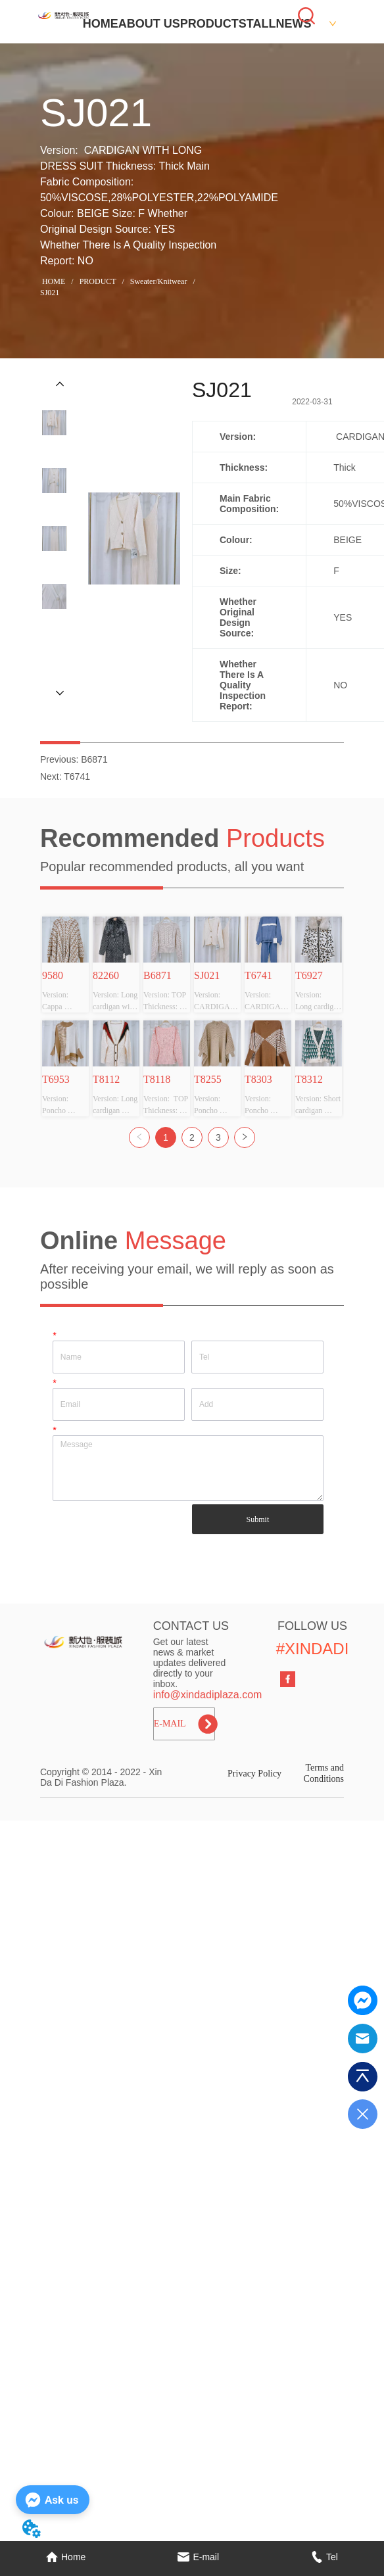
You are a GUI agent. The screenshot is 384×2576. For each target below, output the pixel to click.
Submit (258, 1519)
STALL (257, 23)
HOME (100, 23)
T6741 (77, 776)
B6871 (94, 759)
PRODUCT (209, 23)
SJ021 (49, 292)
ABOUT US (149, 23)
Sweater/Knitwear (158, 281)
